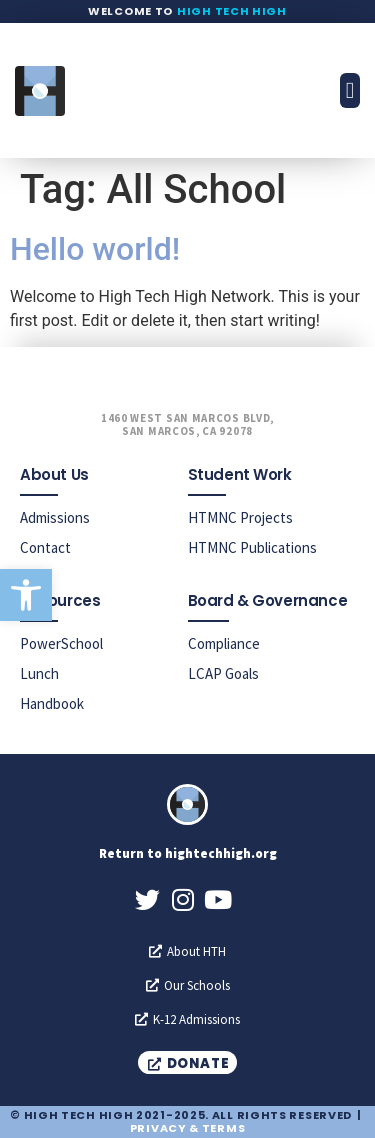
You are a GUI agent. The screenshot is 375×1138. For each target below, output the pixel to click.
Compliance (224, 643)
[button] (26, 595)
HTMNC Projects (240, 517)
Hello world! (95, 249)
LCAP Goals (223, 673)
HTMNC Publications (252, 547)
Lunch (39, 673)
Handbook (52, 703)
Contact (45, 547)
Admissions (55, 517)
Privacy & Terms (188, 1128)
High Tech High (232, 11)
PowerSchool (61, 643)
